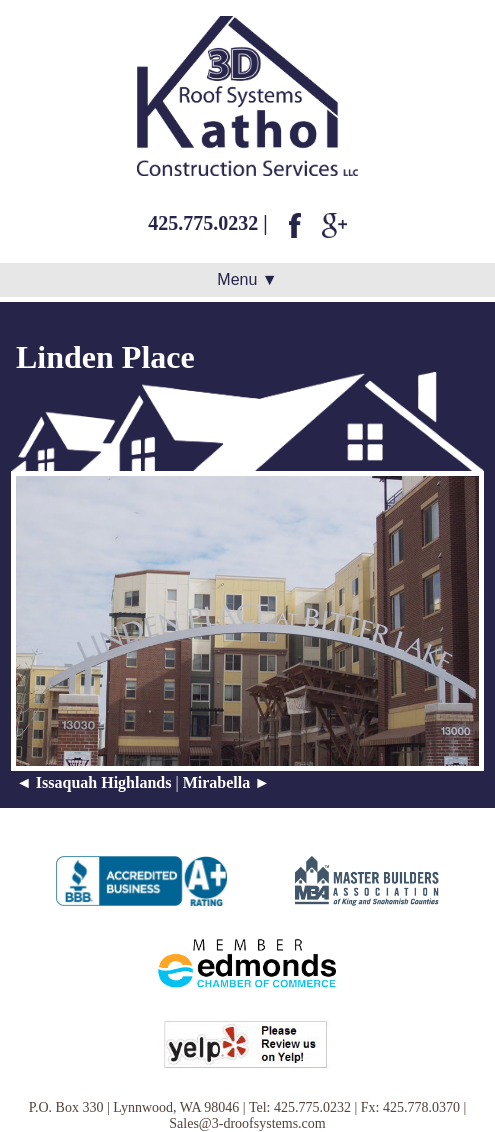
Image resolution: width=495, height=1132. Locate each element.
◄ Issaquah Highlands (93, 782)
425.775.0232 (203, 223)
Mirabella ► (226, 782)
